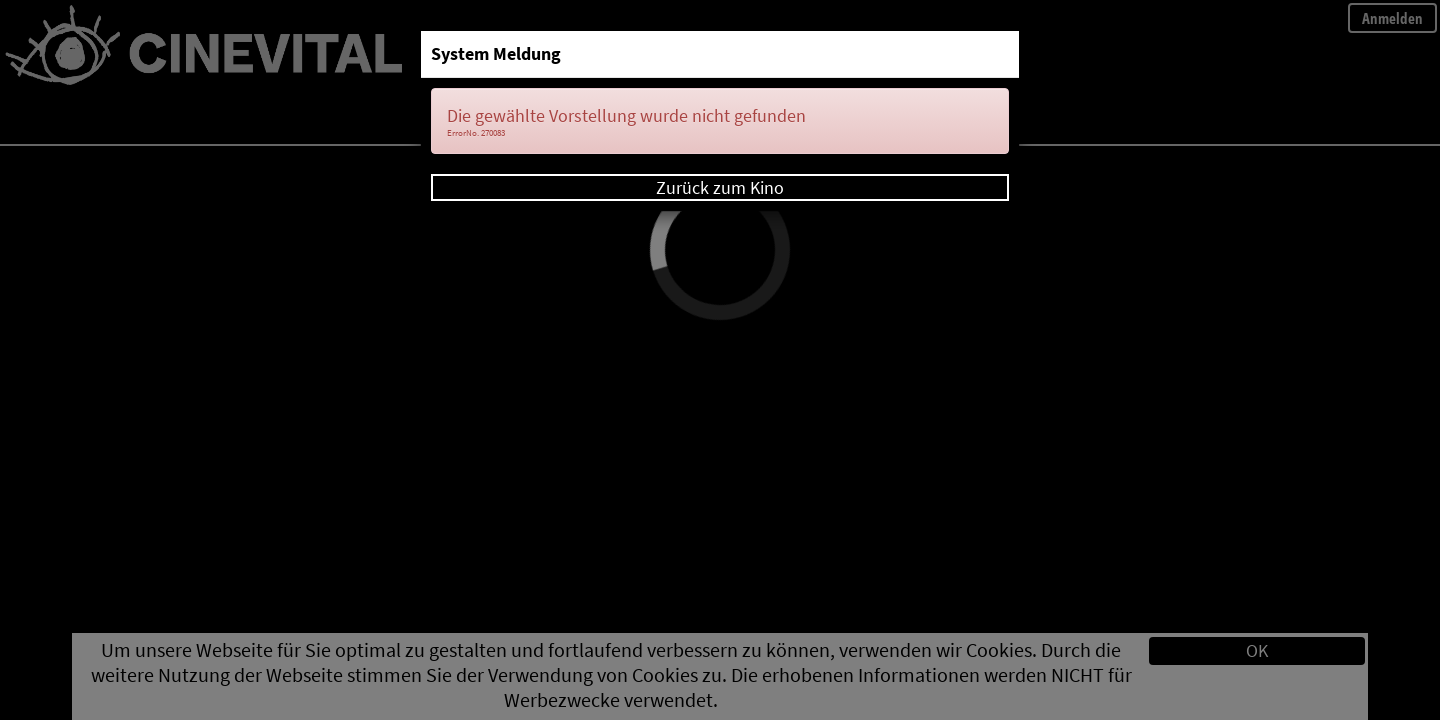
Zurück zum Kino (720, 187)
